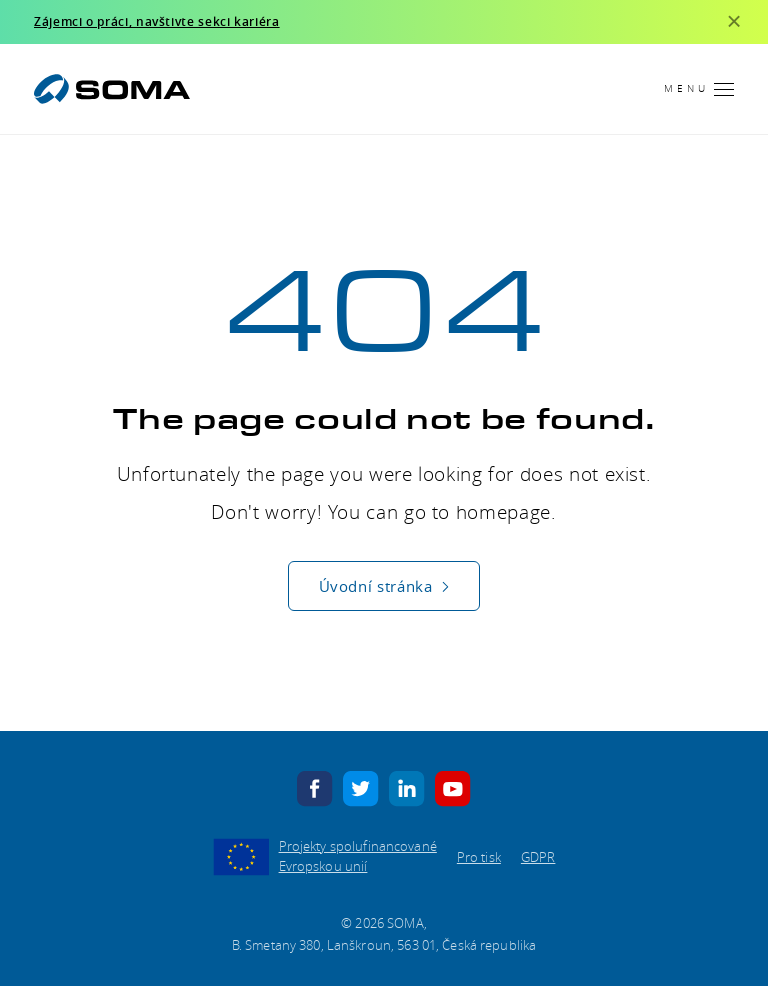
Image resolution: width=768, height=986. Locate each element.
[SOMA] (112, 89)
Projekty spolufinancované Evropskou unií (358, 856)
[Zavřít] (734, 22)
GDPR (538, 857)
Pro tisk (479, 857)
